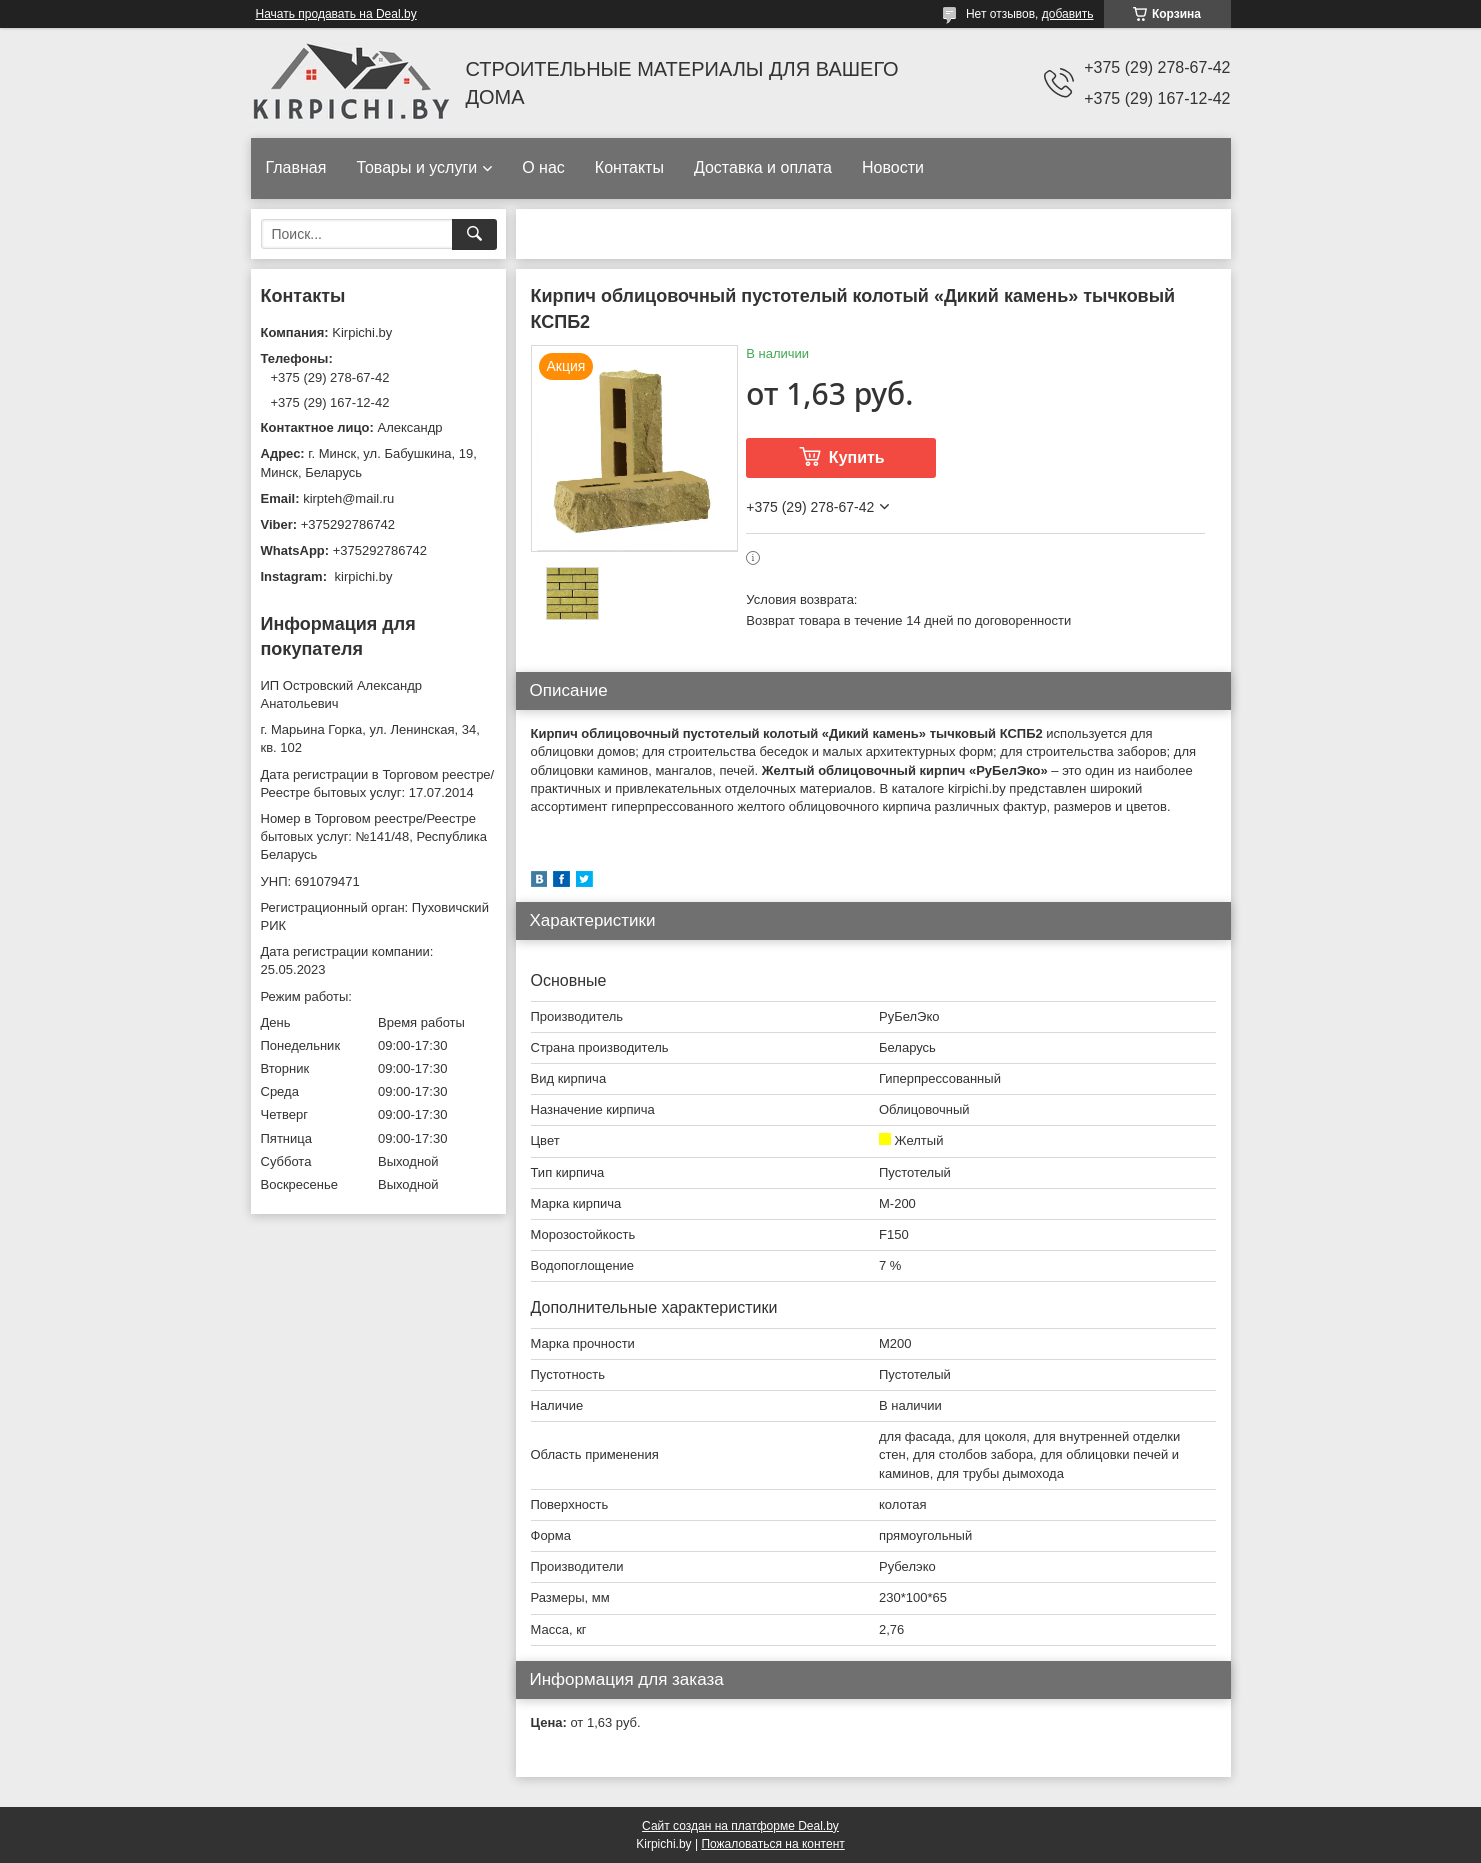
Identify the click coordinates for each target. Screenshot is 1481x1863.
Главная (296, 167)
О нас (543, 167)
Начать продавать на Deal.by (336, 14)
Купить (857, 457)
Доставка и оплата (763, 167)
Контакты (629, 167)
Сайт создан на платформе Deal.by (740, 1826)
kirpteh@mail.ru (348, 498)
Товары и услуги (416, 167)
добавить (1068, 14)
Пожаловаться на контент (772, 1844)
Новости (893, 167)
